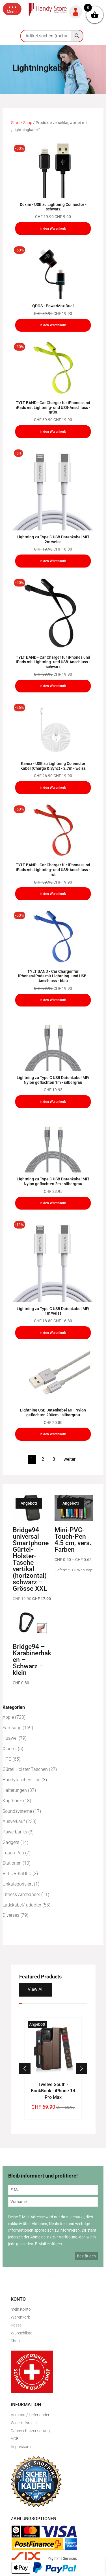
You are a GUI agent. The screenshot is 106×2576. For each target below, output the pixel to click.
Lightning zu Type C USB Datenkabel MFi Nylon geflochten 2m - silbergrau (53, 1181)
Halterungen (15, 1790)
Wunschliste (21, 2333)
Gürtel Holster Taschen (25, 1769)
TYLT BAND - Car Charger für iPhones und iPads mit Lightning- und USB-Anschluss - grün (53, 407)
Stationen (12, 1863)
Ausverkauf (14, 1821)
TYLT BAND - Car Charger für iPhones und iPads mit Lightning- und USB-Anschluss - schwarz (53, 662)
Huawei (10, 1738)
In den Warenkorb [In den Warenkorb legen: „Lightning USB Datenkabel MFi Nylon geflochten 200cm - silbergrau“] (53, 1434)
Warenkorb (20, 2317)
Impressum (21, 2446)
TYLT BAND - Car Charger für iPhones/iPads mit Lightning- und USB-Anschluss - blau (53, 976)
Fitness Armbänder (21, 1894)
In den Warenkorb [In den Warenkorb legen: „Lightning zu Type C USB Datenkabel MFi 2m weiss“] (53, 561)
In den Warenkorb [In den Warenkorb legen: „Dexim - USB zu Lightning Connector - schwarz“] (53, 229)
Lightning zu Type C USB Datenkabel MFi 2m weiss (53, 539)
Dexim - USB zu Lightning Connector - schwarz (53, 207)
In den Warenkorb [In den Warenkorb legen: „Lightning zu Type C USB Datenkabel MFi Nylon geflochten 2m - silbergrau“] (53, 1203)
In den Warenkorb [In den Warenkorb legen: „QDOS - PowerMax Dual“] (53, 325)
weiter (69, 1459)
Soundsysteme (17, 1811)
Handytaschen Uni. (21, 1779)
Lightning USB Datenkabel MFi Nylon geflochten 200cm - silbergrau (53, 1412)
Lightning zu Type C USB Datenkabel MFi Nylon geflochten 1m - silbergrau (53, 1080)
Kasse (16, 2325)
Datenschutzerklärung (30, 2430)
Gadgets (11, 1842)
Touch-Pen (13, 1853)
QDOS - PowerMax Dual (53, 306)
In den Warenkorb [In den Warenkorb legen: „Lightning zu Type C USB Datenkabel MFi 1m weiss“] (53, 1333)
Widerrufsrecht (24, 2423)
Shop (27, 122)
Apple (8, 1717)
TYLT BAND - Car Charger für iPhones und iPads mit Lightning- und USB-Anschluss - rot (53, 870)
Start (15, 122)
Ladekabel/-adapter (22, 1905)
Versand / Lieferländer (30, 2415)
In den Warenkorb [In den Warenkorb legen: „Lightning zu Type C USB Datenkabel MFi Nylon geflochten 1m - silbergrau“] (53, 1102)
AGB (15, 2438)
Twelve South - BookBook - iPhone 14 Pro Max (53, 2091)
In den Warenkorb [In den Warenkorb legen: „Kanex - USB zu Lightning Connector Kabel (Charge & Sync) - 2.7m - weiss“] (53, 788)
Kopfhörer (12, 1800)
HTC (7, 1759)
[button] (12, 9)
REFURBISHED (17, 1873)
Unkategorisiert (18, 1884)
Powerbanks (15, 1832)
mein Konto (21, 2309)
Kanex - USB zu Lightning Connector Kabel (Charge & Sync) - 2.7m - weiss (53, 766)
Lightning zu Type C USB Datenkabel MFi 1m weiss (53, 1311)
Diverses (11, 1915)
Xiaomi (10, 1748)
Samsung (12, 1727)
